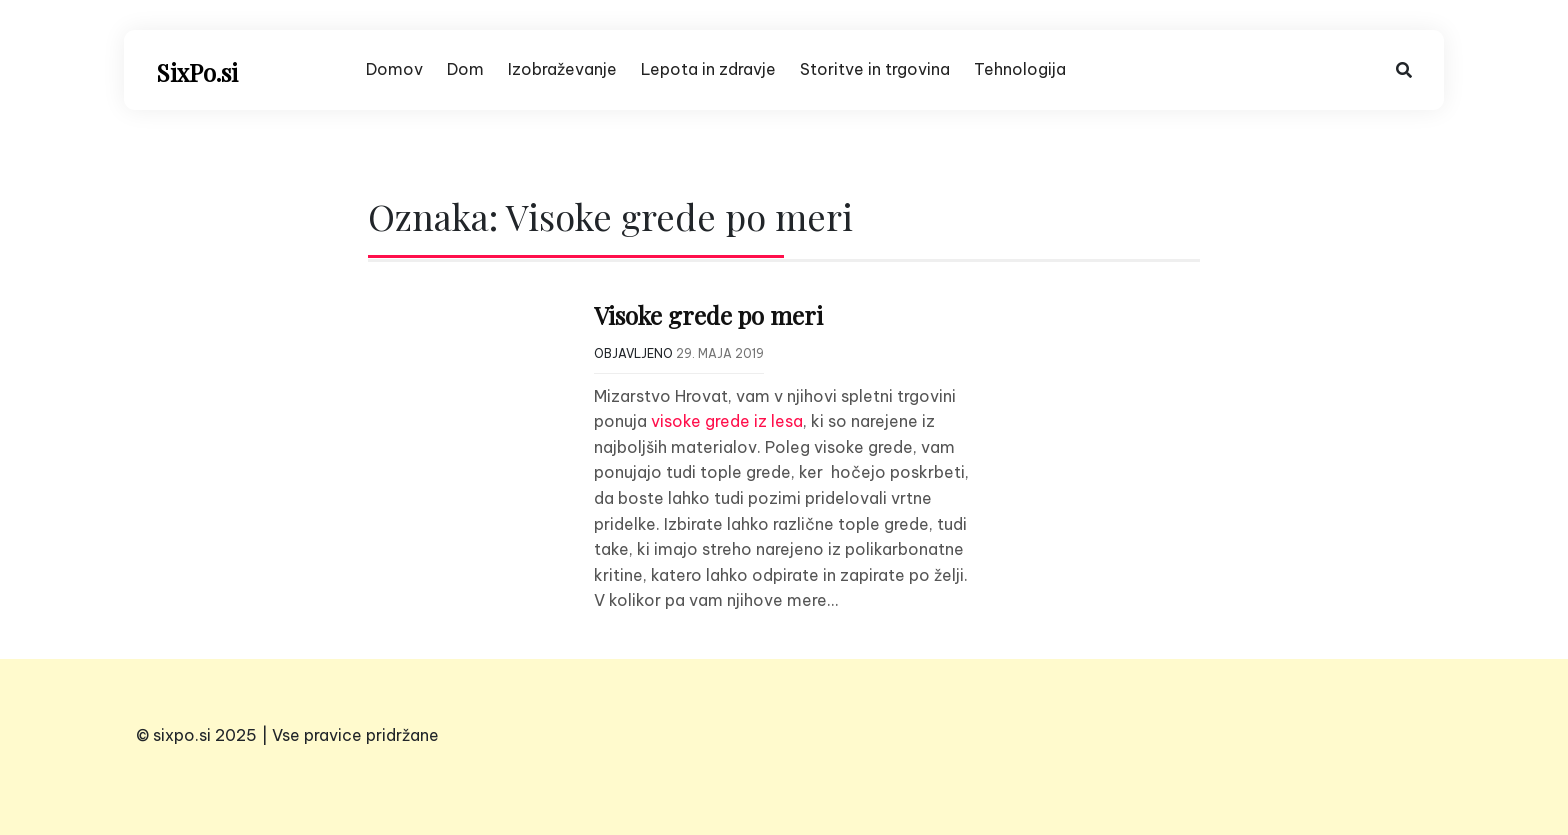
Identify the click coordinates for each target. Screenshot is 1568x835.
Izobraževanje (562, 69)
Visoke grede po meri (708, 315)
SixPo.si (197, 72)
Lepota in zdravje (708, 69)
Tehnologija (1020, 69)
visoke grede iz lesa (727, 421)
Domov (394, 69)
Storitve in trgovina (875, 69)
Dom (465, 69)
